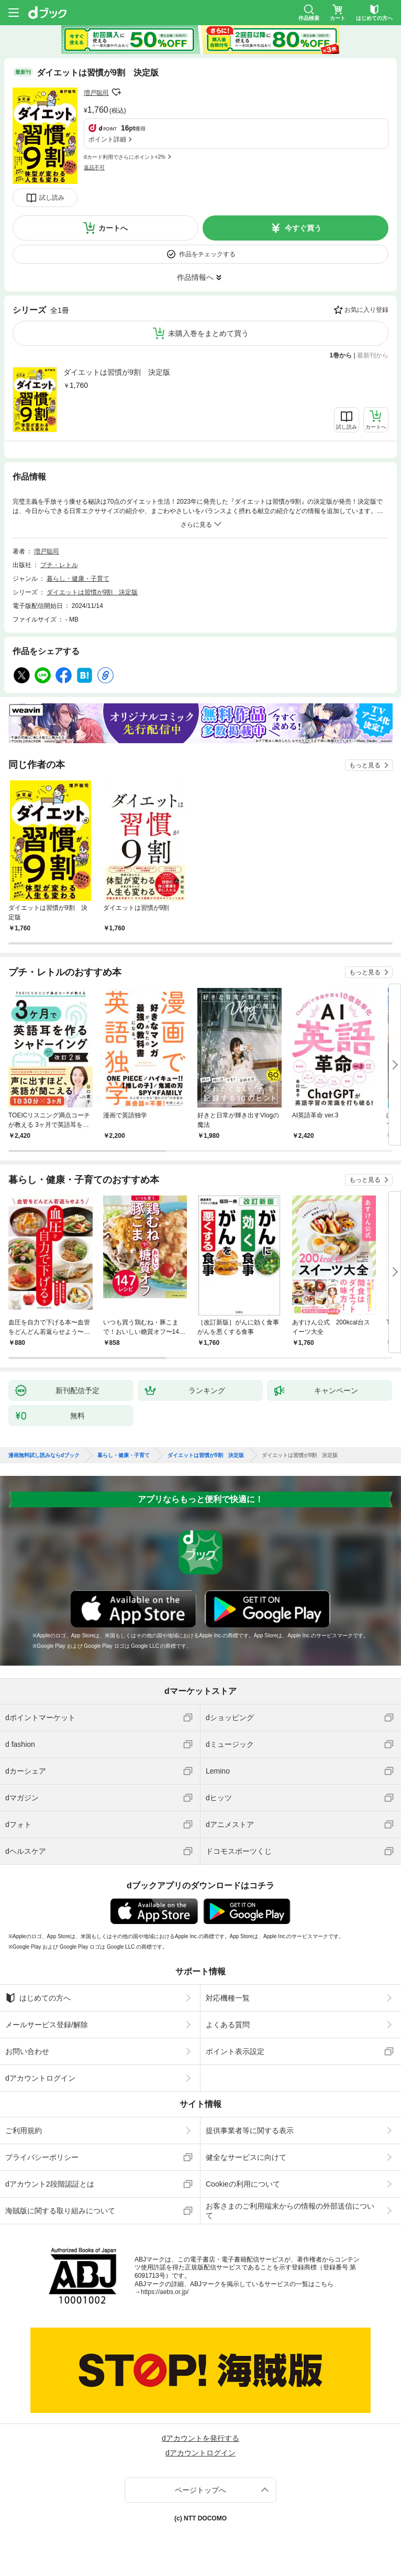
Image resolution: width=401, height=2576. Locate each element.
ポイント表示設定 (235, 2051)
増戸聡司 (96, 92)
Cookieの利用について (243, 2184)
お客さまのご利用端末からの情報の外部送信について (290, 2211)
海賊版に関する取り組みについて (60, 2211)
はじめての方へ (38, 1998)
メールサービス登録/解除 (46, 2024)
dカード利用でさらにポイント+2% (124, 157)
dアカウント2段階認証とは (49, 2184)
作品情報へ (195, 277)
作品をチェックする (207, 254)
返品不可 (94, 167)
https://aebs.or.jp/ (164, 2292)
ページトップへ (200, 2490)
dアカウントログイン (40, 2078)
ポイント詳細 (107, 139)
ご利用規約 (23, 2130)
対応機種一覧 (228, 1998)
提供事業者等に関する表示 (250, 2130)
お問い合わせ (27, 2051)
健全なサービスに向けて (246, 2157)
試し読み (51, 197)
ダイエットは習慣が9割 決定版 (116, 372)
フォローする (116, 92)
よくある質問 (228, 2024)
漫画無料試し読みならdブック (44, 1455)
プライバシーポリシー (42, 2157)
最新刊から (372, 355)
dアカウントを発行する (200, 2438)
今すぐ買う (303, 228)
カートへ (113, 228)
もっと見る (365, 765)
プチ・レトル (59, 565)
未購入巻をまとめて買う (208, 333)
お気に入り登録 (366, 309)
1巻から (341, 355)
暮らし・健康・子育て (78, 578)
